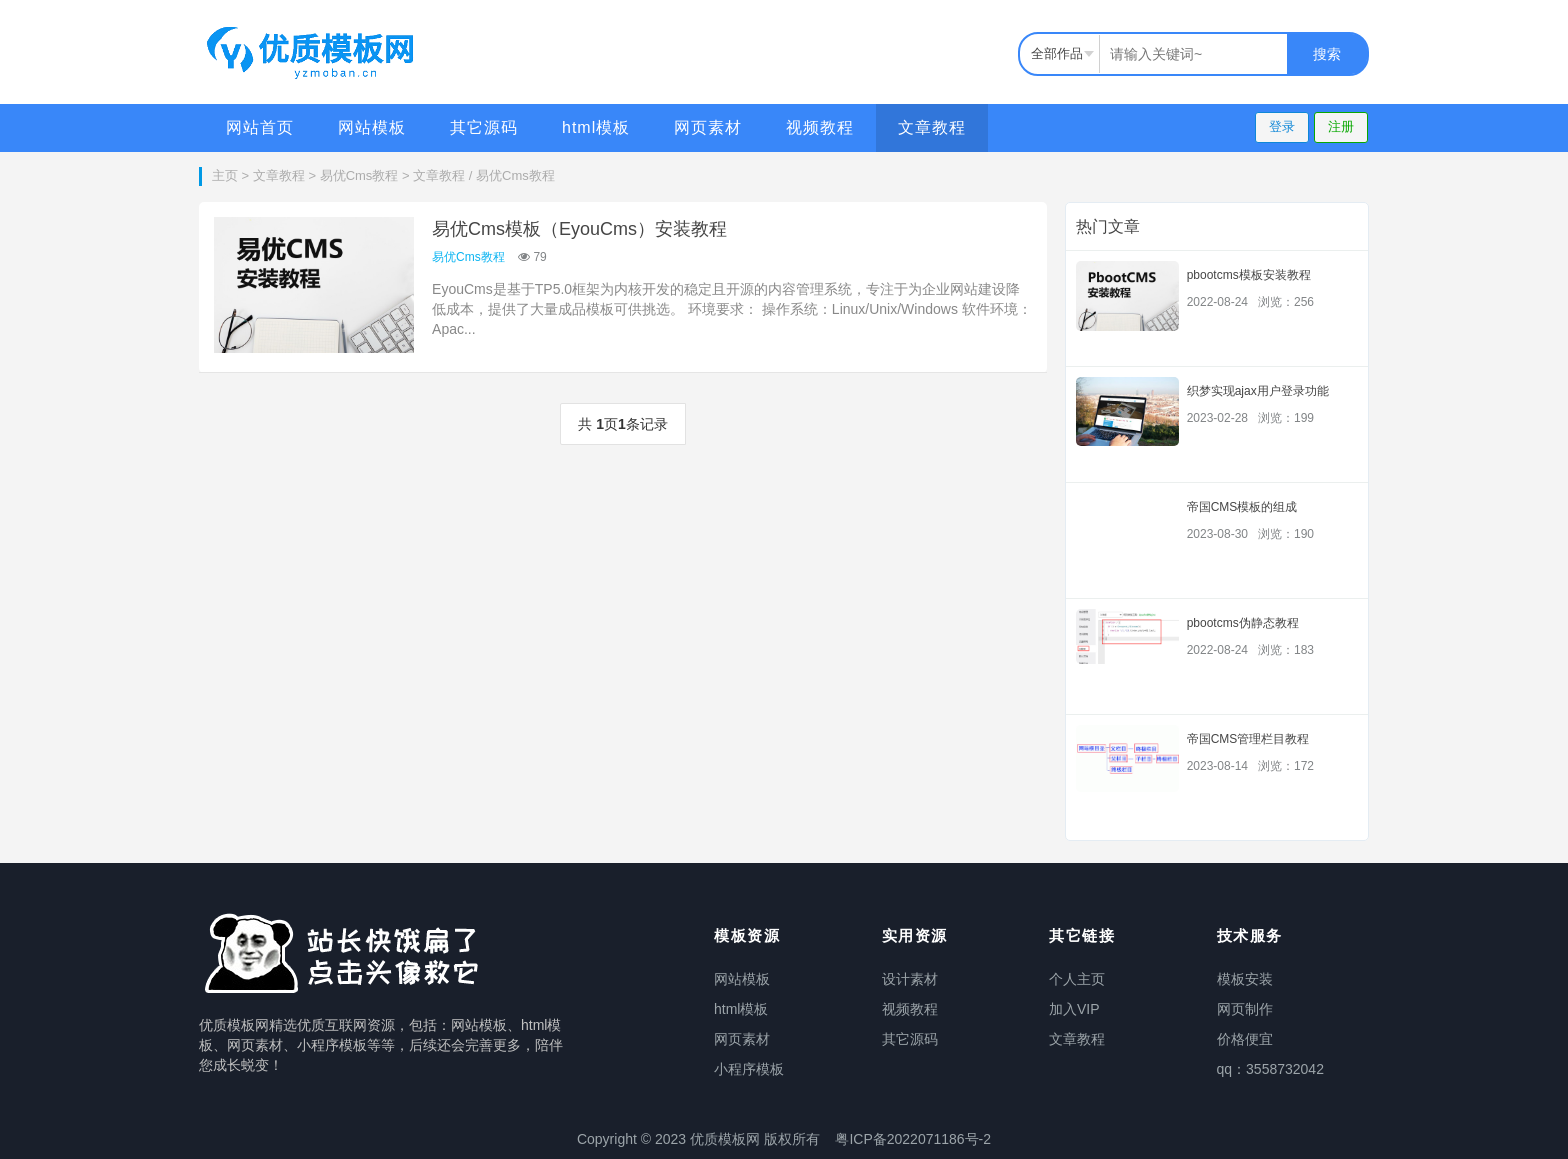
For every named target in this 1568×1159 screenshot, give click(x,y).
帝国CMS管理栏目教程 (1248, 739)
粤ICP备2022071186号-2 (913, 1139)
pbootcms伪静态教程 (1243, 623)
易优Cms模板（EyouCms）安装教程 (579, 229)
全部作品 (1057, 53)
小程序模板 (749, 1069)
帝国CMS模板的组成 (1242, 507)
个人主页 (1077, 979)
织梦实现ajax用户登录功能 (1258, 391)
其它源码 (484, 127)
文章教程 (932, 127)
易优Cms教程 (359, 175)
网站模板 (372, 127)
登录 (1282, 126)
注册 (1341, 126)
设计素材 (910, 979)
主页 (225, 175)
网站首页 (260, 127)
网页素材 (708, 127)
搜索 (1327, 54)
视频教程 (820, 127)
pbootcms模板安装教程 (1249, 275)
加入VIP (1074, 1009)
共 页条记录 (622, 424)
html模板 (596, 127)
